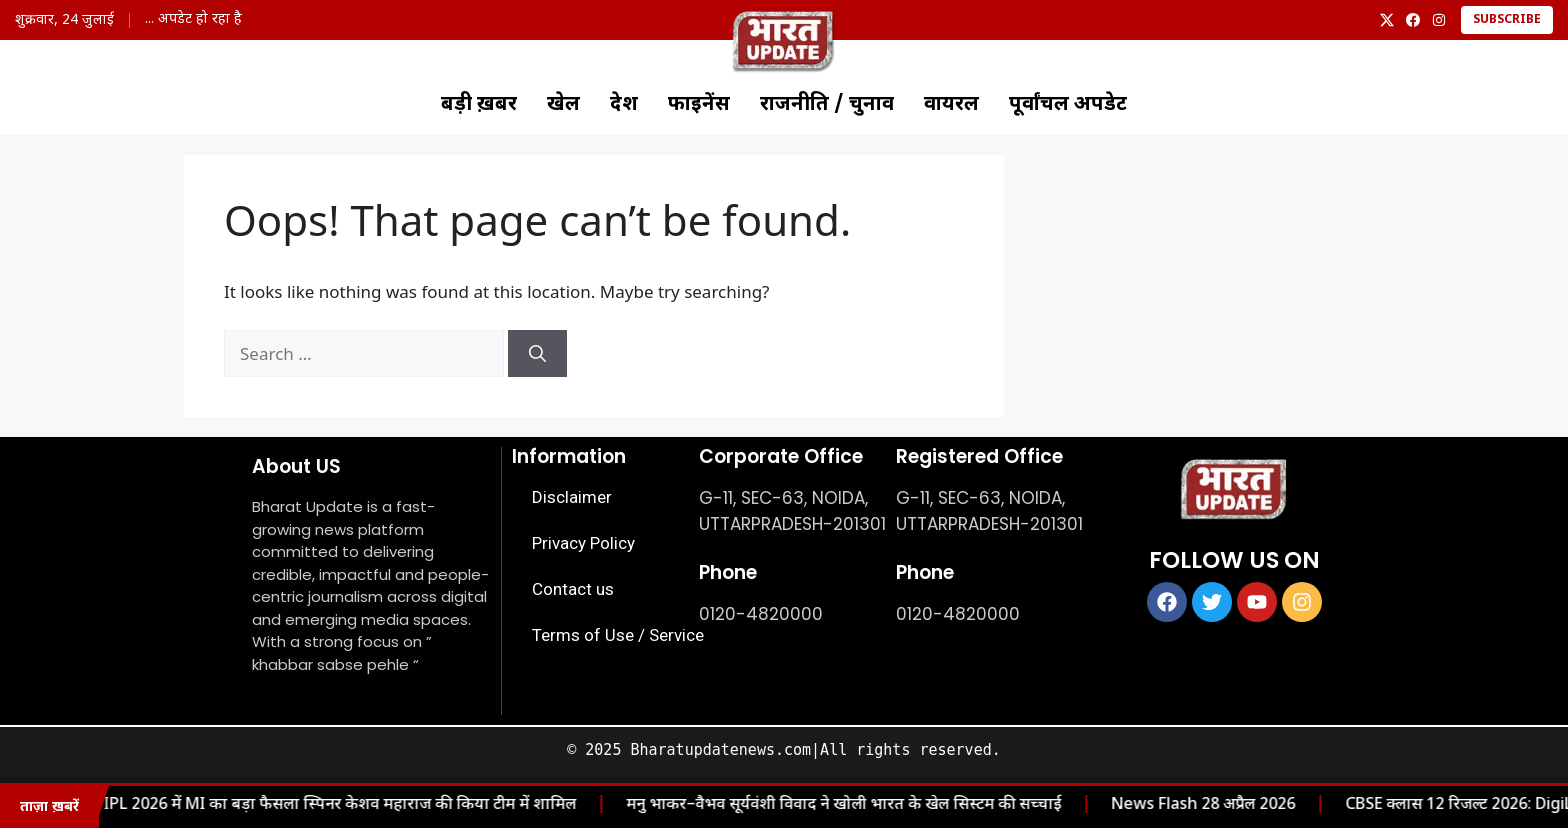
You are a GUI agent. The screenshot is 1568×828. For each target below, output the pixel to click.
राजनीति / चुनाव (827, 105)
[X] (1387, 20)
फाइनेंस (699, 105)
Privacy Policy (583, 543)
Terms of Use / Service (618, 635)
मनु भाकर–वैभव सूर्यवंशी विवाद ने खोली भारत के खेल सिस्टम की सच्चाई (821, 805)
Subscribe (1507, 20)
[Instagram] (1439, 20)
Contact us (573, 589)
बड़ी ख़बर (479, 105)
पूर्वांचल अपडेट (1068, 105)
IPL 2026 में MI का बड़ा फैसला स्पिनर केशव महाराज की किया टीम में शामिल (317, 805)
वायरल (951, 105)
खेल (563, 105)
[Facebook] (1413, 20)
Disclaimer (572, 497)
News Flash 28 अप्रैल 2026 (1181, 805)
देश (624, 105)
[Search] (537, 354)
